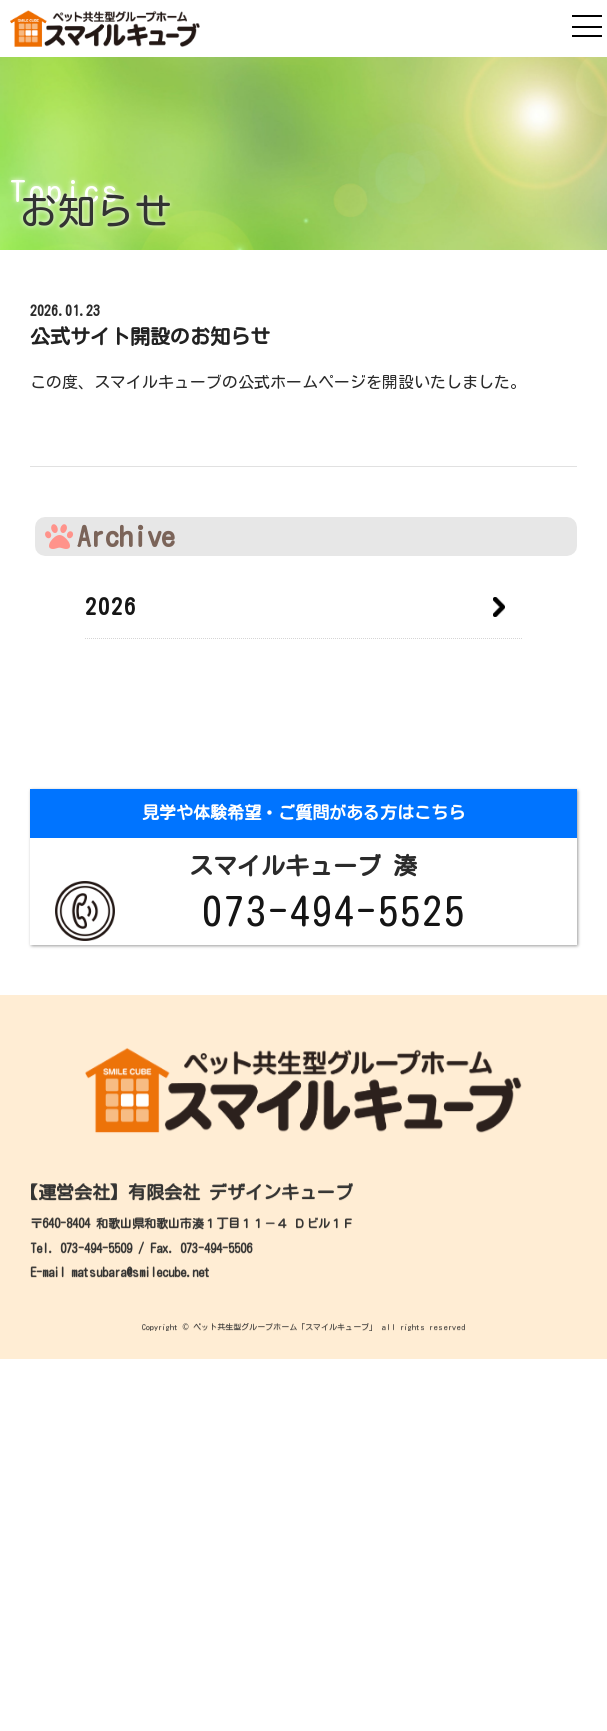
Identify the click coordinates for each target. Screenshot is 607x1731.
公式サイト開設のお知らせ (150, 336)
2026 (111, 607)
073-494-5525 (334, 911)
